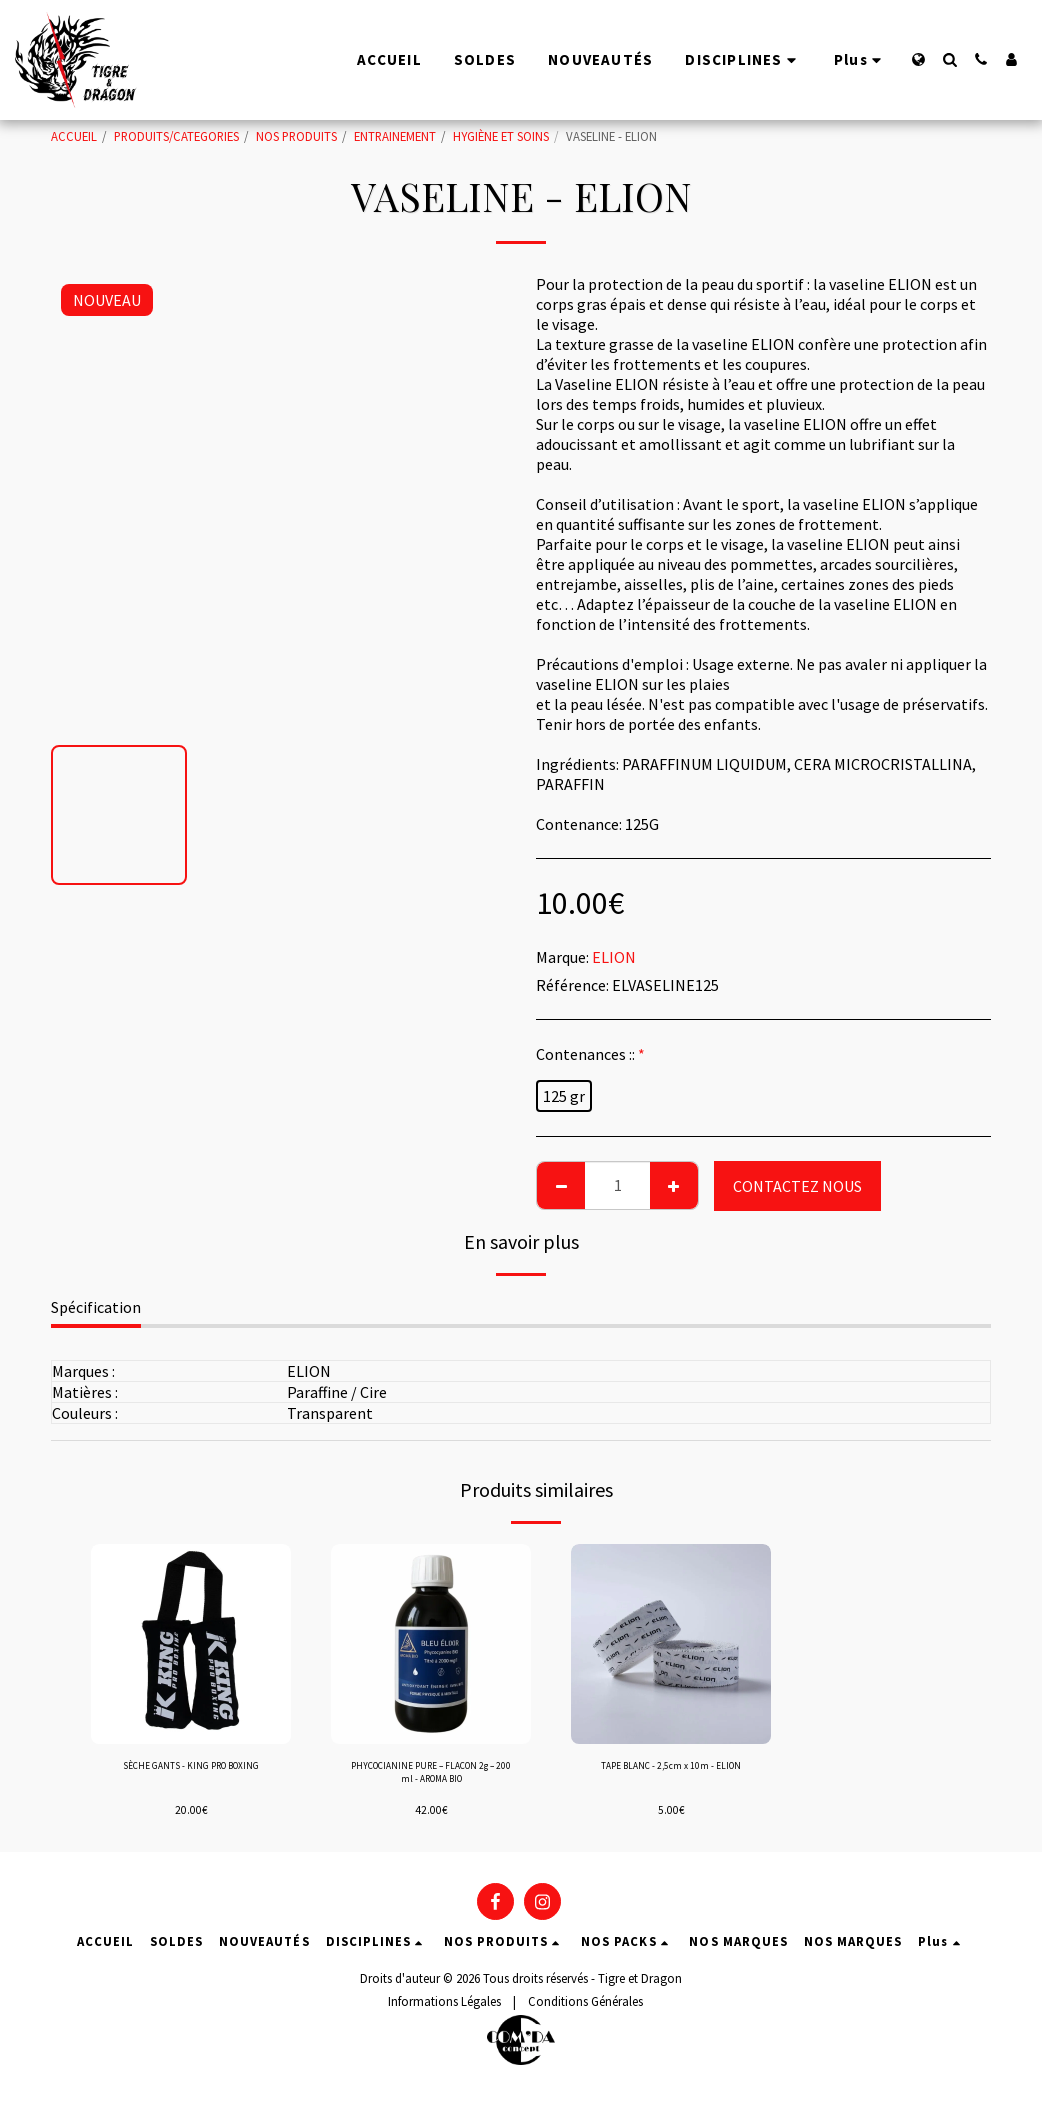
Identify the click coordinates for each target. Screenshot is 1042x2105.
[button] (949, 59)
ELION (614, 957)
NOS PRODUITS (296, 136)
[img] (191, 1644)
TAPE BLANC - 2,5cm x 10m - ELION (671, 1778)
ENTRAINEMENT (395, 136)
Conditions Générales (585, 2011)
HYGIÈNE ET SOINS (501, 136)
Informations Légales (444, 2011)
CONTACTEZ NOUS (797, 1186)
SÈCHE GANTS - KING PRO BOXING (191, 1778)
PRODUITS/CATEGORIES (176, 136)
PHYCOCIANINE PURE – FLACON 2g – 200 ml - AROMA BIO (431, 1778)
